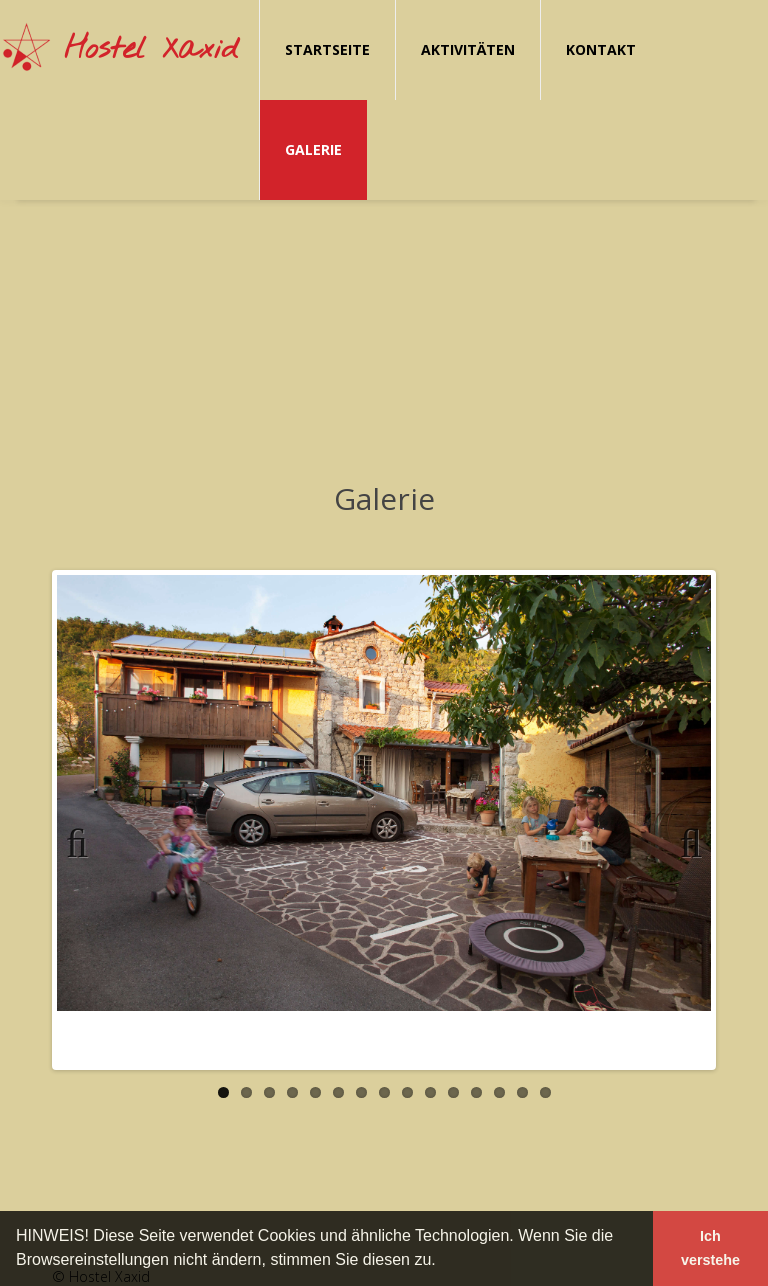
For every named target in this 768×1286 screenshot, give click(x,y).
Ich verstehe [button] (710, 1248)
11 (453, 1092)
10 (430, 1092)
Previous (86, 840)
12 (476, 1092)
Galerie (313, 149)
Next (682, 840)
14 (522, 1092)
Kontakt (601, 49)
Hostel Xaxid (151, 49)
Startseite (327, 49)
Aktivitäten (468, 49)
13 (499, 1092)
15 (545, 1092)
